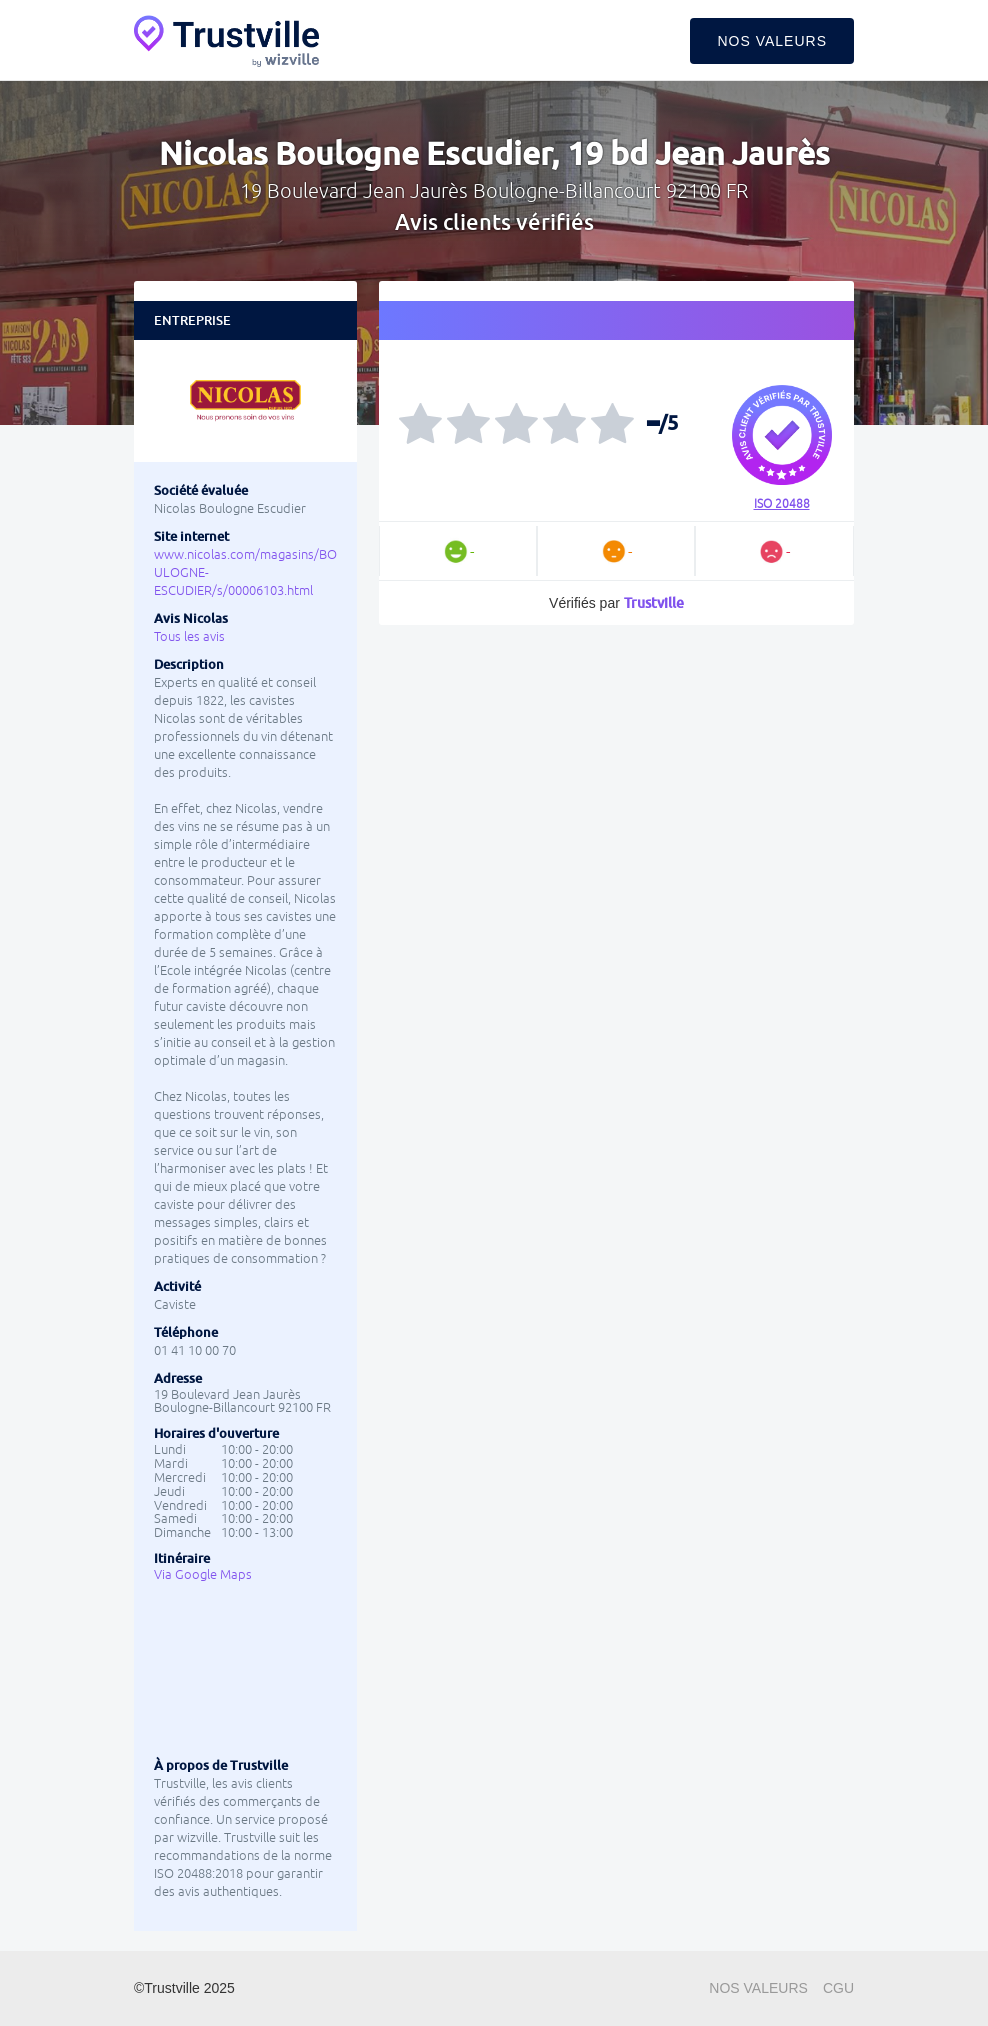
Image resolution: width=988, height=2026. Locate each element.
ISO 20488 (782, 504)
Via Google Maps (203, 1574)
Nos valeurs (772, 41)
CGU (838, 1988)
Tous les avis (189, 636)
